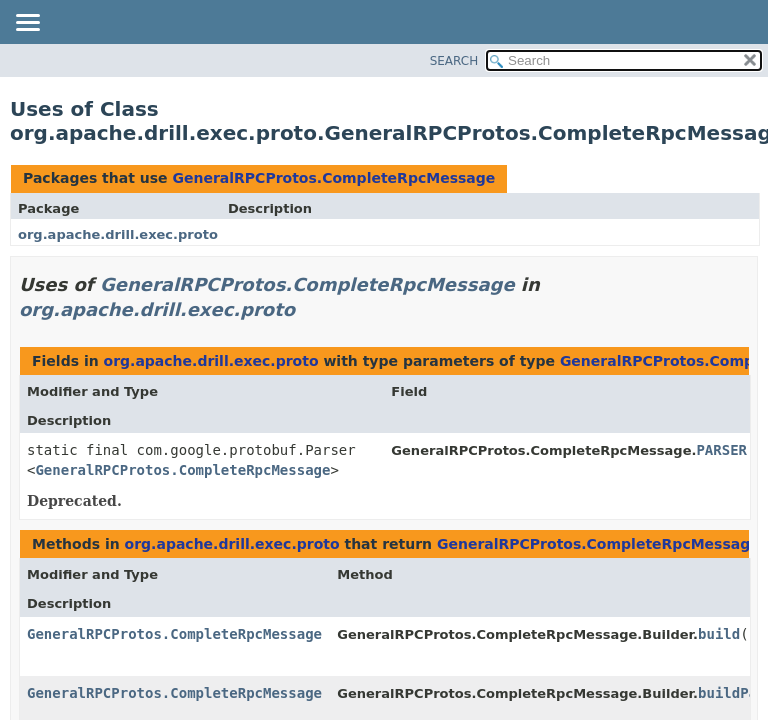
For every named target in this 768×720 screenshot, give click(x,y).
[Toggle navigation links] (27, 24)
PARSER (721, 450)
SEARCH (454, 61)
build (719, 634)
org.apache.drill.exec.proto (118, 234)
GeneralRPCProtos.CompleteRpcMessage (333, 178)
